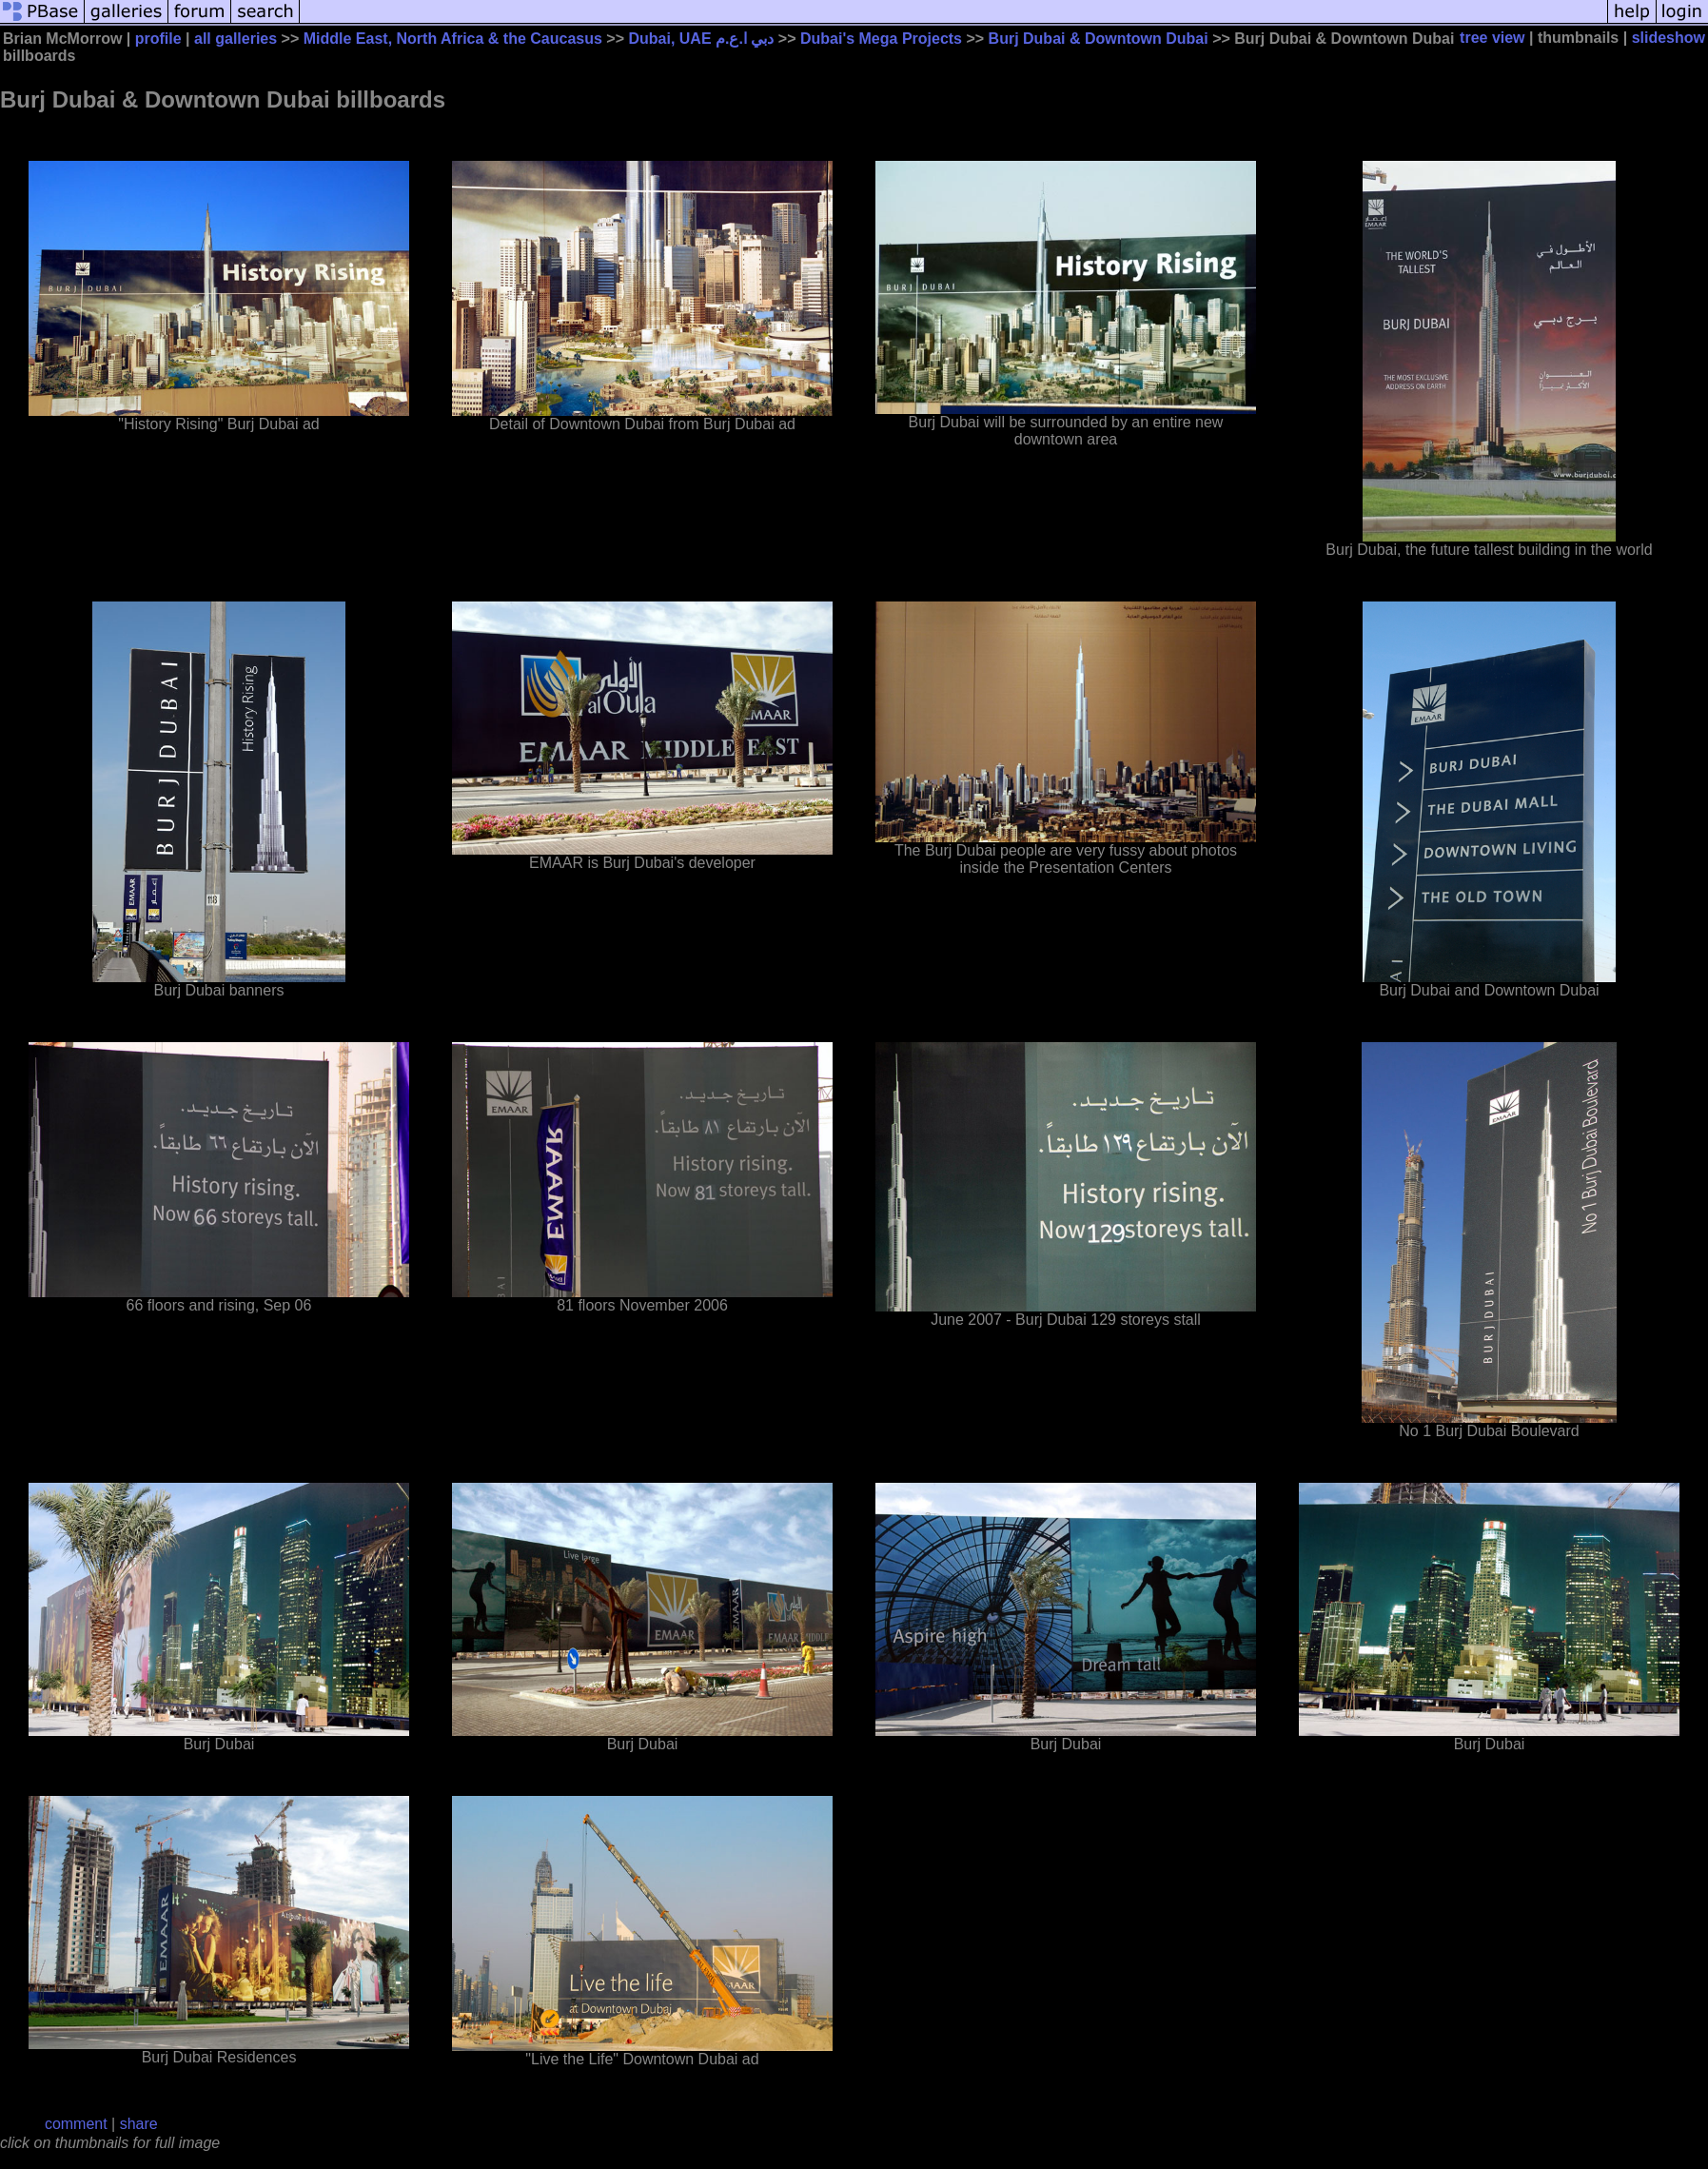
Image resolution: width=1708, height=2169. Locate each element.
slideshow (1668, 38)
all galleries (235, 38)
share (139, 2124)
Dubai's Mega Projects (881, 38)
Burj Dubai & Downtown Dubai (1098, 38)
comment (76, 2124)
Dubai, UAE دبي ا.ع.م (701, 38)
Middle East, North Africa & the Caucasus (453, 38)
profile (158, 38)
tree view (1492, 38)
